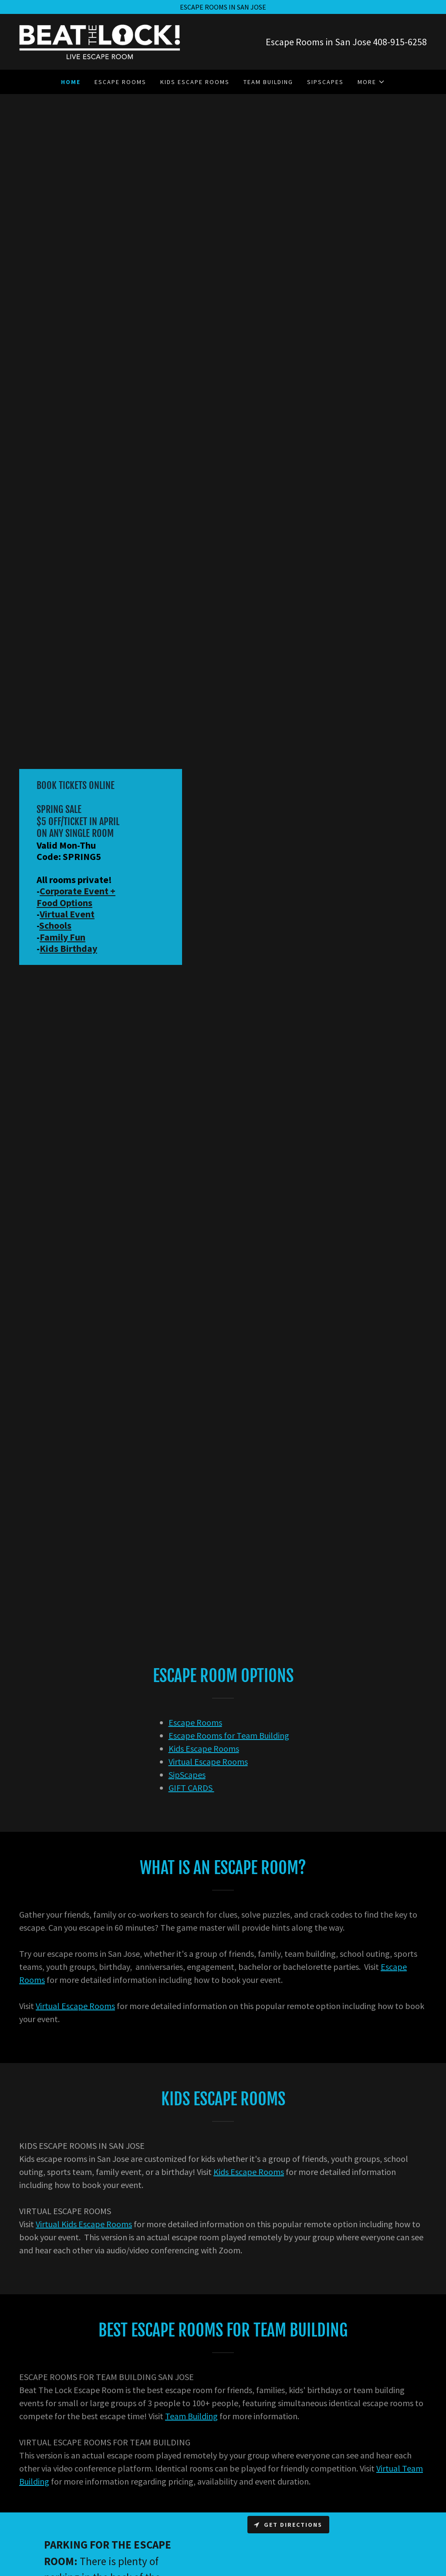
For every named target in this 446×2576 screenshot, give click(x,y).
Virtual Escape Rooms (208, 1761)
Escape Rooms (195, 1722)
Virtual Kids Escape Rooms (84, 2224)
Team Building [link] (268, 82)
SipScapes (187, 1774)
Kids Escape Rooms (204, 1748)
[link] (99, 41)
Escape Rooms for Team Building (229, 1735)
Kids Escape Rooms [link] (195, 82)
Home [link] (71, 82)
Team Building (191, 2416)
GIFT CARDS (191, 1787)
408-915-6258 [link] (400, 42)
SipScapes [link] (325, 82)
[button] (371, 82)
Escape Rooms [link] (120, 82)
